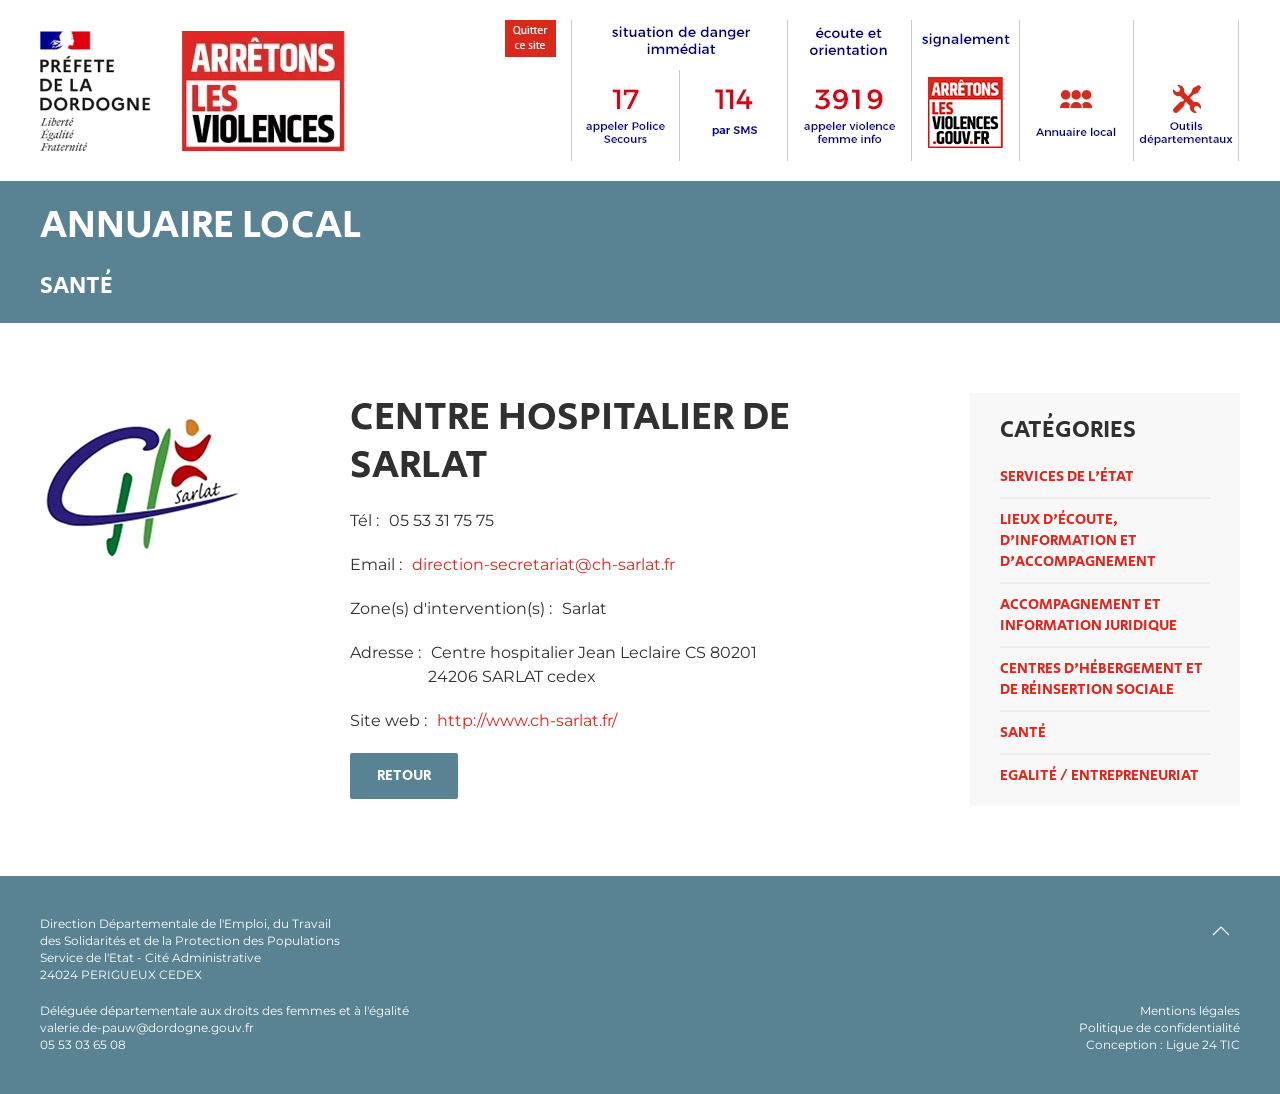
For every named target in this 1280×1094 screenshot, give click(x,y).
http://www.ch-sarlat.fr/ (527, 720)
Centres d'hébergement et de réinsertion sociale (1101, 679)
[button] (1221, 931)
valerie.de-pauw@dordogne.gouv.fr (147, 1027)
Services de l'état (1067, 476)
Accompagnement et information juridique (1088, 615)
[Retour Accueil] (192, 91)
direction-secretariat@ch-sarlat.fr (543, 564)
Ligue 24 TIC (1203, 1044)
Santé (1023, 732)
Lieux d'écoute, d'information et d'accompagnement (1078, 540)
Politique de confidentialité (1159, 1027)
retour (404, 775)
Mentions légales (1190, 1010)
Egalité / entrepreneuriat (1099, 775)
